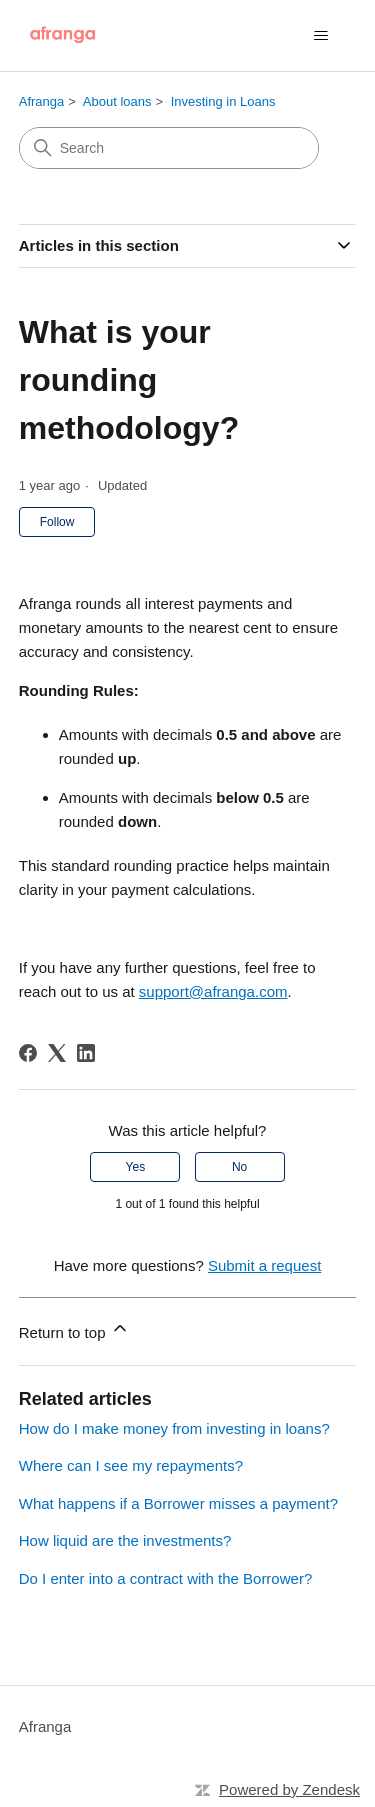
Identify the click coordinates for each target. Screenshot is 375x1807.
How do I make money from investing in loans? (174, 1428)
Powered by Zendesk (289, 1789)
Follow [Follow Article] (57, 522)
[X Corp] (57, 1053)
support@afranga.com (213, 991)
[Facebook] (28, 1053)
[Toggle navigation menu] (320, 36)
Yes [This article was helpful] (136, 1167)
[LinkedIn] (86, 1053)
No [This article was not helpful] (239, 1167)
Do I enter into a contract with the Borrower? (165, 1578)
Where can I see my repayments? (131, 1465)
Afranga (42, 101)
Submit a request (264, 1265)
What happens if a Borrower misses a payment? (178, 1503)
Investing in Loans (223, 101)
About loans (117, 101)
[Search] (169, 148)
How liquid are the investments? (125, 1540)
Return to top (74, 1329)
